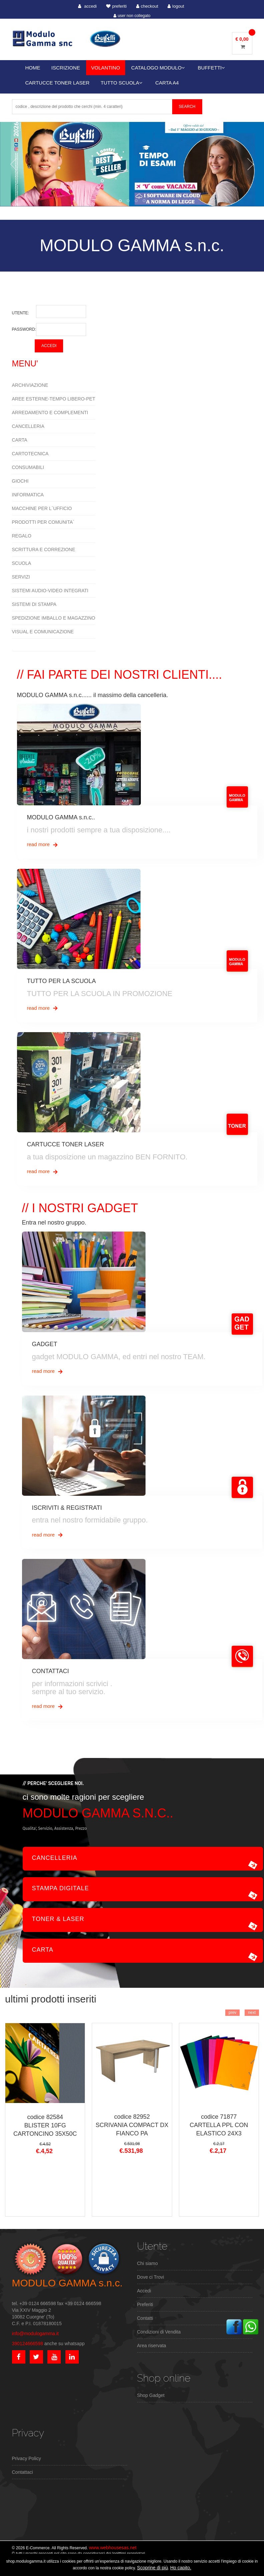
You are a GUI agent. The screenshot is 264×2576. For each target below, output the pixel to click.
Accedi (144, 2290)
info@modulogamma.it (35, 2333)
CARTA (19, 440)
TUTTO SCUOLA (121, 83)
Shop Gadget (151, 2395)
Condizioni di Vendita (159, 2331)
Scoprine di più (152, 2567)
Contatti (145, 2318)
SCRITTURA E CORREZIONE (43, 549)
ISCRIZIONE (65, 67)
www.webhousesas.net (112, 2547)
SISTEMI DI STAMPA (34, 604)
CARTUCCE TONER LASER (57, 83)
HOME (32, 67)
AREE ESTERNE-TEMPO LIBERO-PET (53, 398)
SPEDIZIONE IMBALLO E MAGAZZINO (53, 618)
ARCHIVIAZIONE (30, 385)
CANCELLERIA (28, 426)
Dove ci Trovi (150, 2277)
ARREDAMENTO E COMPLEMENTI (50, 412)
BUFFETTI (211, 67)
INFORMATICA (28, 494)
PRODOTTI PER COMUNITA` (43, 522)
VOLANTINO (105, 67)
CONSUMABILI (28, 467)
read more (43, 844)
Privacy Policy (26, 2458)
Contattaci (22, 2472)
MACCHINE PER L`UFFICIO (42, 508)
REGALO (21, 535)
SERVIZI (21, 577)
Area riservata (151, 2345)
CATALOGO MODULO (158, 67)
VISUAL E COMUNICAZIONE (43, 631)
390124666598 (27, 2343)
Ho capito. (180, 2567)
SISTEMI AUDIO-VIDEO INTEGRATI (50, 590)
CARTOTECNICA (30, 453)
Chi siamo (147, 2263)
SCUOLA (21, 563)
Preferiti (145, 2304)
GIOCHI (20, 481)
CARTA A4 (167, 83)
